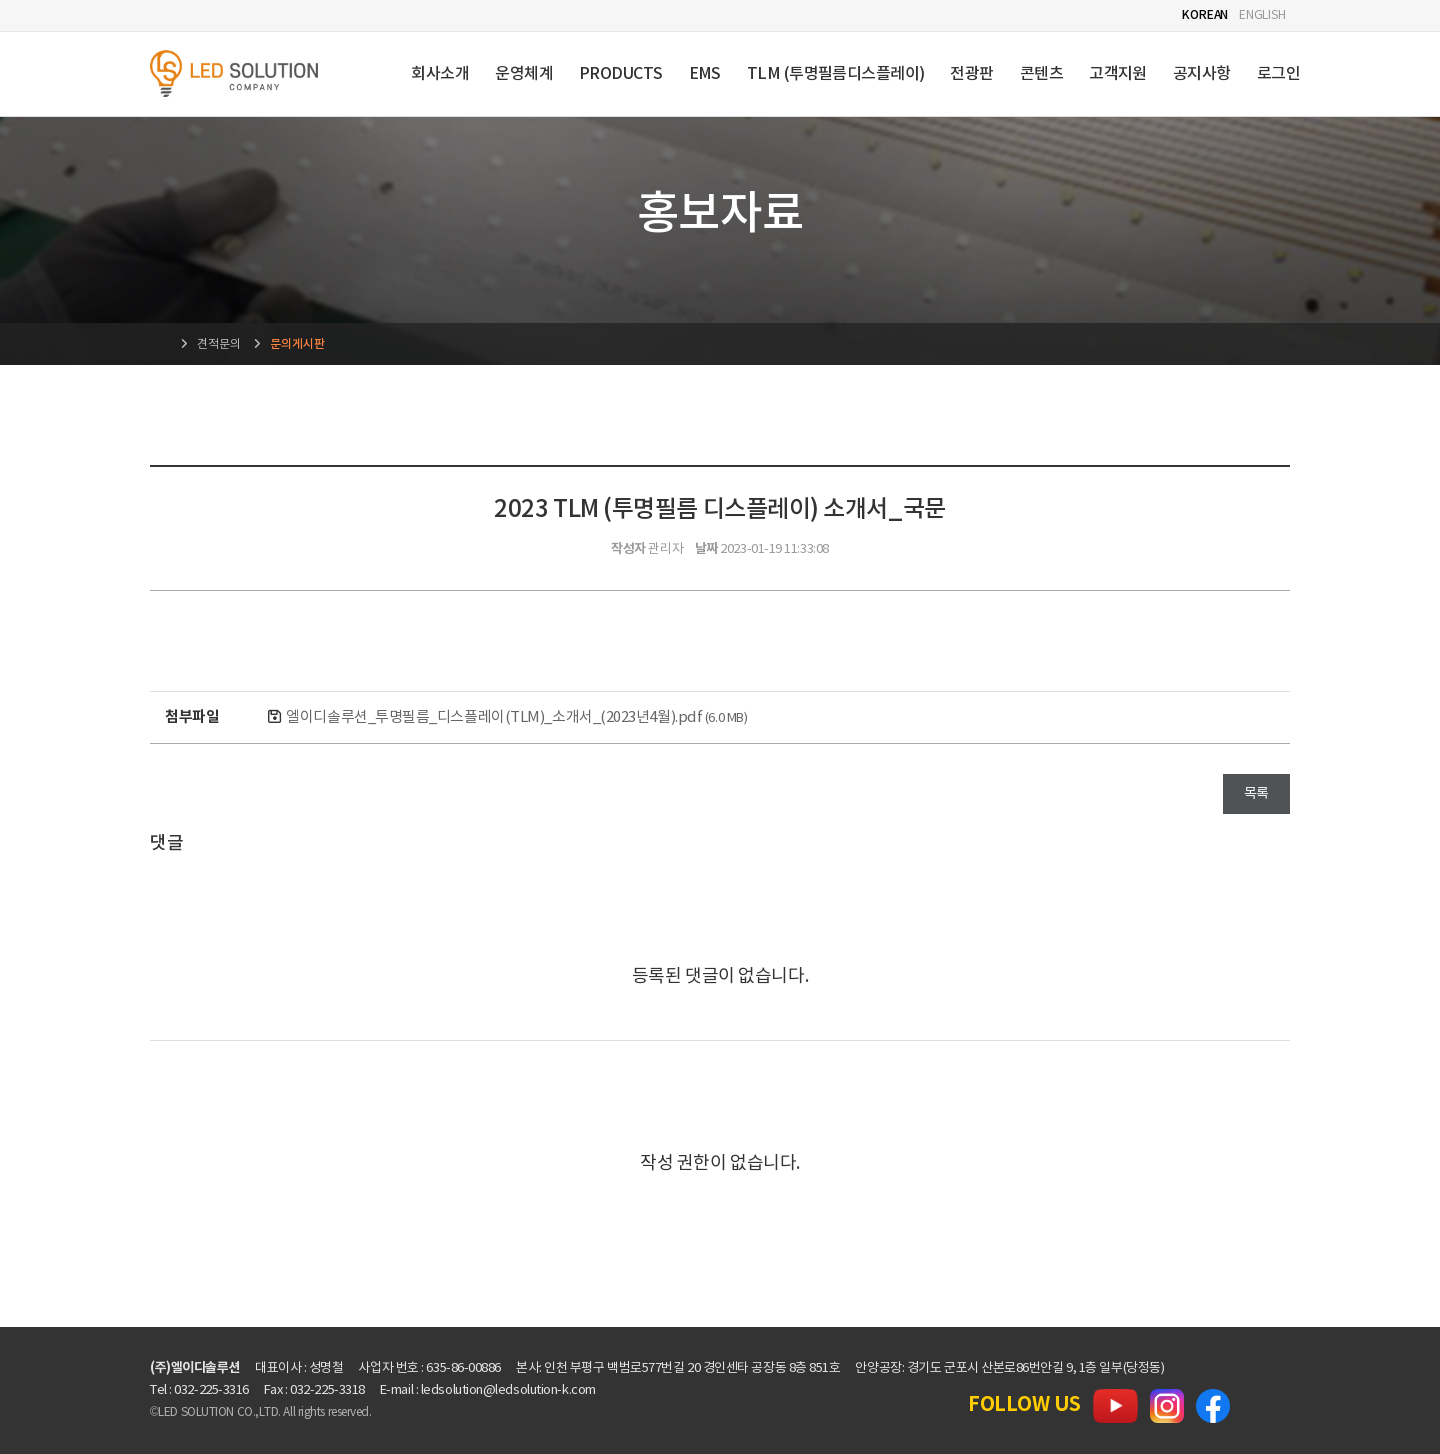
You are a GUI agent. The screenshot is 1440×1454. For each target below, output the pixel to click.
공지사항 (1202, 74)
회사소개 (440, 74)
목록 (1256, 794)
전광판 (971, 74)
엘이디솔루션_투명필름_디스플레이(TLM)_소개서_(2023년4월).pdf (516, 717)
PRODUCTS (621, 74)
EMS (705, 74)
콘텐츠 (1041, 74)
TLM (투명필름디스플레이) (836, 74)
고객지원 (1118, 74)
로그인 (1278, 74)
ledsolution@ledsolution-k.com (508, 1390)
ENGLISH (1262, 15)
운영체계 (524, 74)
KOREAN (1205, 15)
